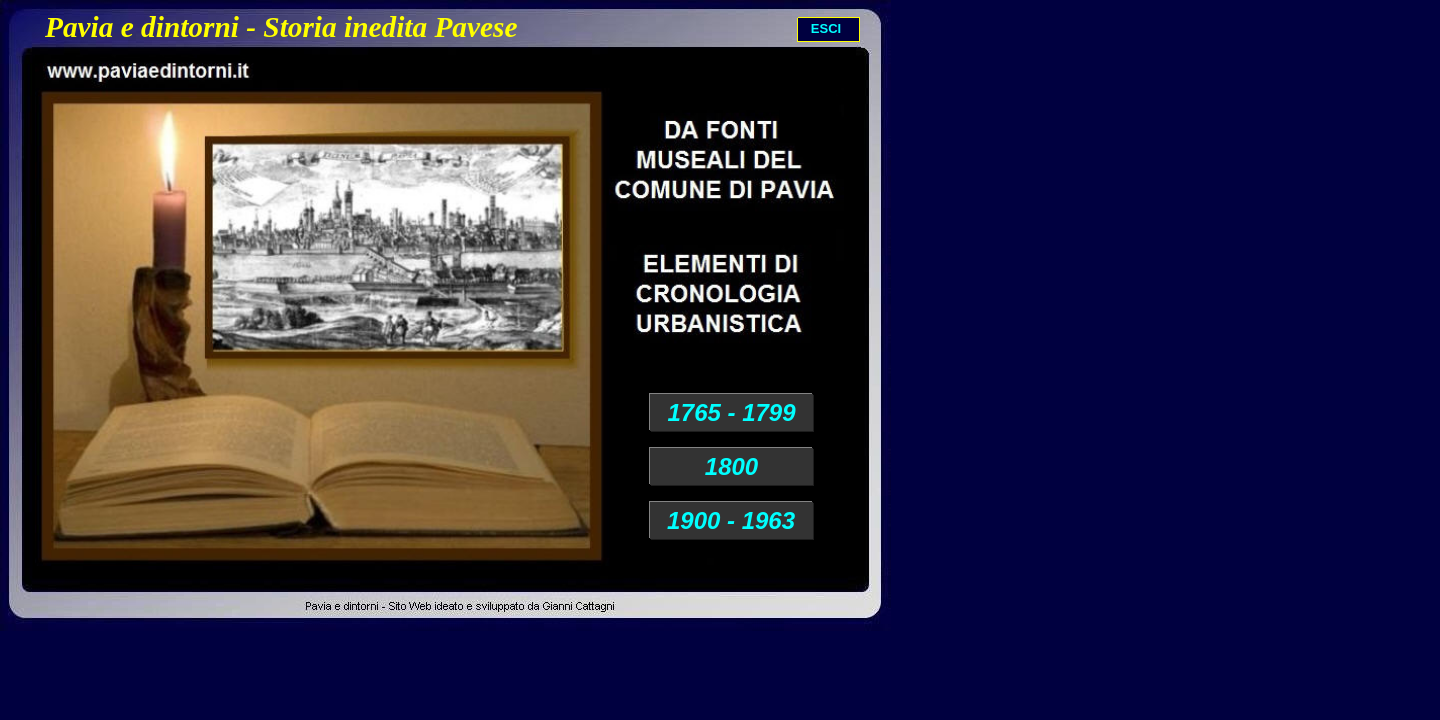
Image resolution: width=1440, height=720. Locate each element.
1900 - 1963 (731, 520)
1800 (731, 466)
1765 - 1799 (731, 412)
